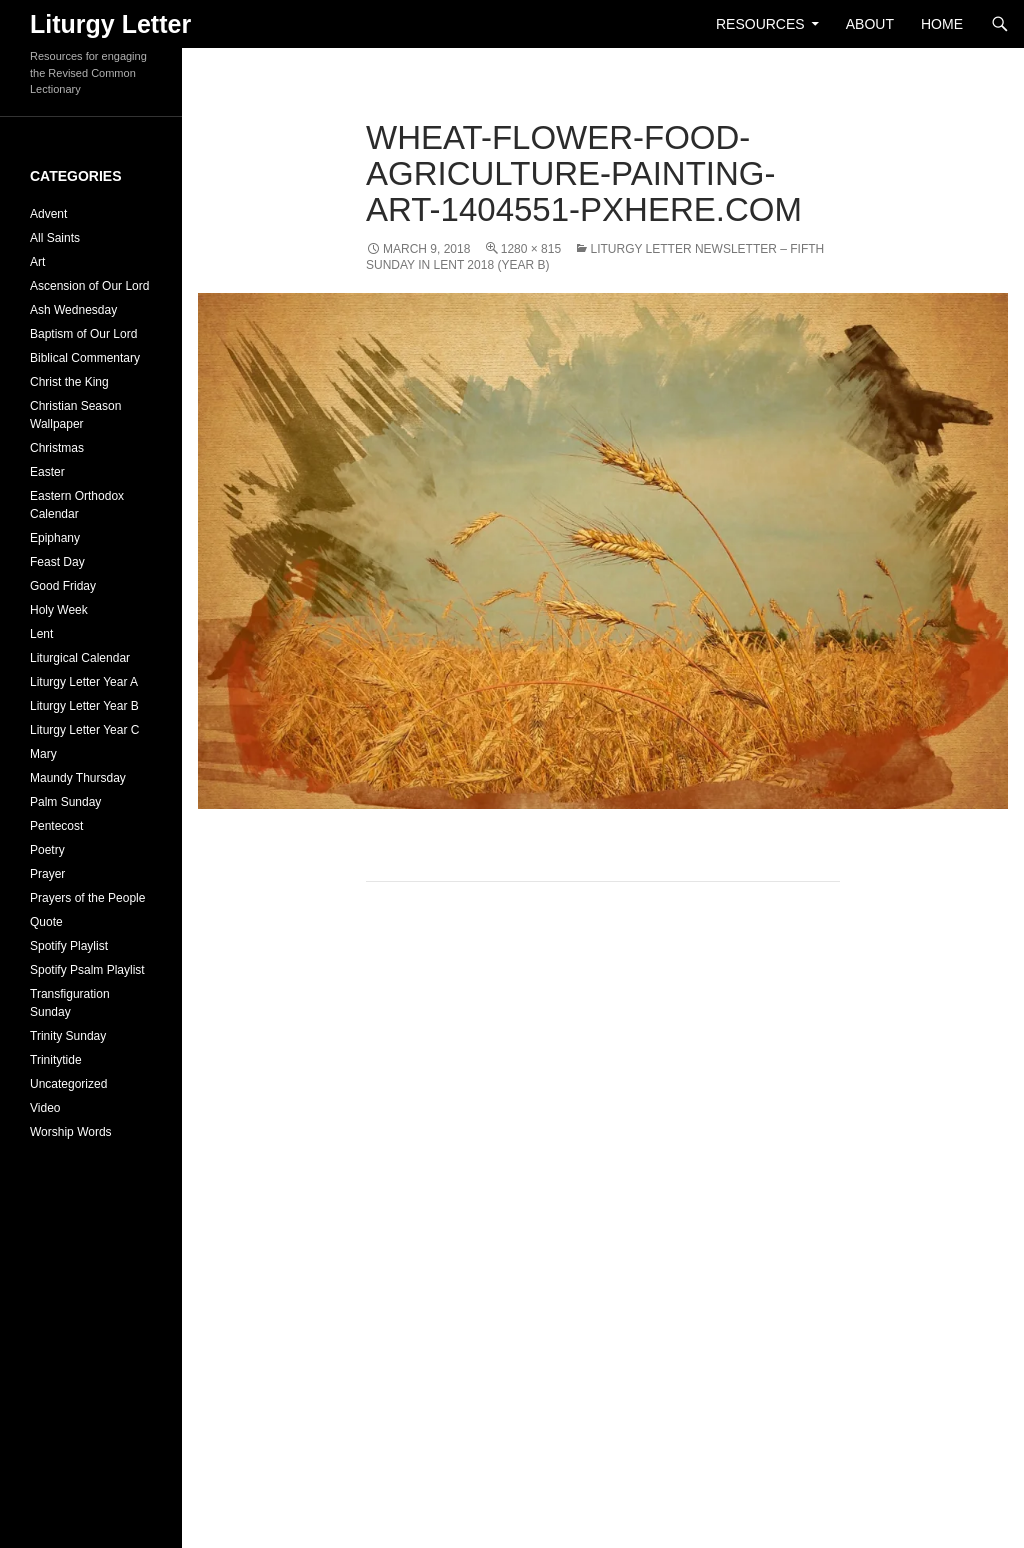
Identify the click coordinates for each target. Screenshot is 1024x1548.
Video (45, 1108)
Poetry (47, 850)
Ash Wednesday (73, 310)
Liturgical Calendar (80, 658)
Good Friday (63, 586)
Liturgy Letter (110, 24)
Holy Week (59, 610)
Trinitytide (56, 1060)
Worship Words (71, 1132)
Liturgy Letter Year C (84, 730)
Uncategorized (68, 1084)
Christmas (57, 448)
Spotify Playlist (69, 946)
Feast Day (57, 562)
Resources (760, 24)
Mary (43, 754)
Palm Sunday (65, 802)
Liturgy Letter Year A (84, 682)
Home (942, 24)
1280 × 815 (531, 249)
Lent (41, 634)
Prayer (47, 874)
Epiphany (55, 538)
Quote (46, 922)
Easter (47, 472)
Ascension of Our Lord (89, 286)
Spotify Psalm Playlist (87, 970)
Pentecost (56, 826)
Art (37, 262)
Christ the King (69, 382)
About (870, 24)
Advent (48, 214)
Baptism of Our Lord (83, 334)
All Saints (55, 238)
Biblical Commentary (85, 358)
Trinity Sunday (68, 1036)
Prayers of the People (87, 898)
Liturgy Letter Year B (84, 706)
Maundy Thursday (78, 778)
